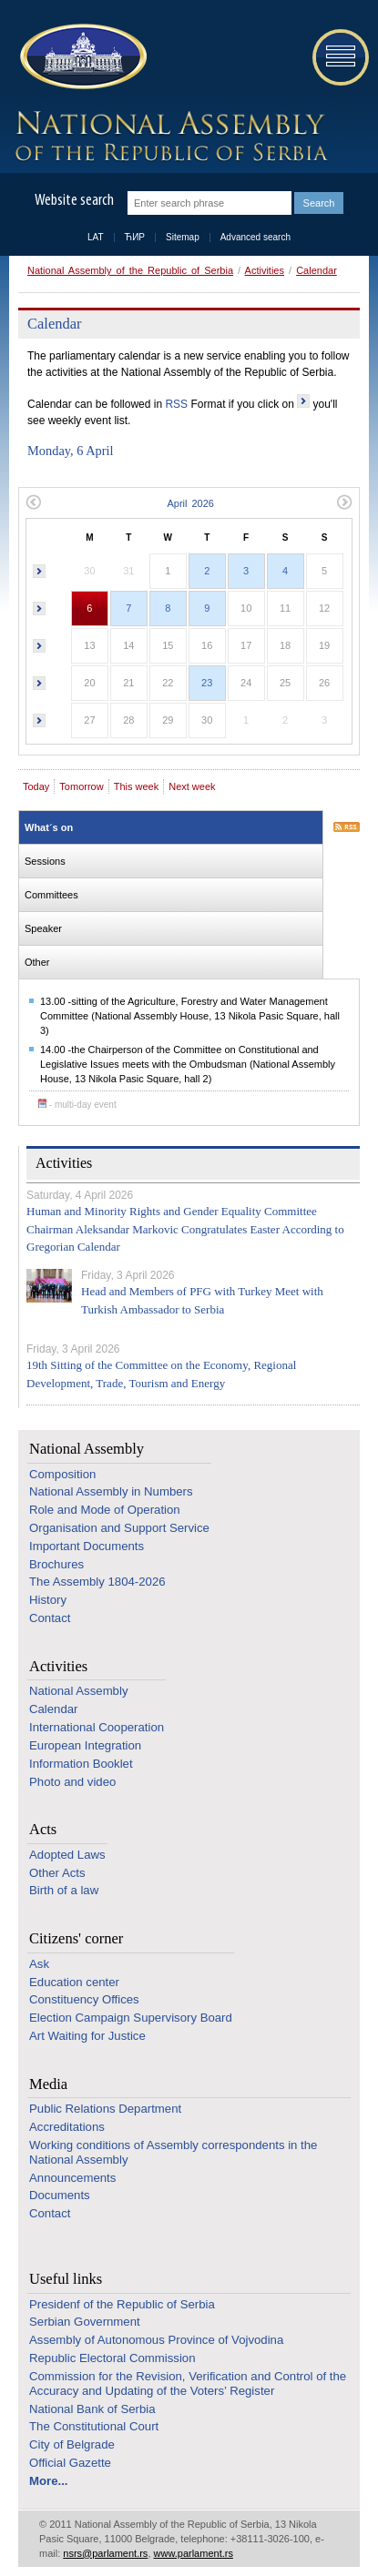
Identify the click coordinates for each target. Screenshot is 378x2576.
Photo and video (72, 1782)
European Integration (85, 1745)
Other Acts (57, 1873)
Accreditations (67, 2127)
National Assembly (86, 1448)
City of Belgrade (72, 2444)
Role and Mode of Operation (104, 1509)
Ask (39, 1964)
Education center (74, 1982)
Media (48, 2084)
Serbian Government (84, 2321)
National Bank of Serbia (92, 2409)
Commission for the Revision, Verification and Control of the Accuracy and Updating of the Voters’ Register (187, 2383)
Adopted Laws (67, 1854)
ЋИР (135, 237)
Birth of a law (63, 1890)
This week (136, 786)
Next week (192, 786)
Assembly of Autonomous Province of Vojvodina (156, 2340)
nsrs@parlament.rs (105, 2553)
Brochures (56, 1564)
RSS (176, 404)
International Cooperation (96, 1727)
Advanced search (255, 237)
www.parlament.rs (193, 2553)
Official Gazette (70, 2463)
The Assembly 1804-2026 (97, 1581)
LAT (95, 237)
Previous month (33, 502)
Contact (49, 1618)
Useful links (65, 2278)
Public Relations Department (105, 2108)
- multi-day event (77, 1105)
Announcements (72, 2178)
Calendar (316, 270)
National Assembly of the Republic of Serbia (130, 270)
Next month (344, 502)
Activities (264, 270)
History (47, 1600)
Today (36, 786)
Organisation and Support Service (119, 1528)
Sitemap (182, 237)
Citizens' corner (76, 1938)
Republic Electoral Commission (112, 2358)
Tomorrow (81, 786)
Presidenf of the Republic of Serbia (122, 2304)
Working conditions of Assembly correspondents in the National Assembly (173, 2152)
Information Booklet (81, 1763)
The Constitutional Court (93, 2426)
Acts (42, 1829)
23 (206, 682)
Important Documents (86, 1546)
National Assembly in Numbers (111, 1491)
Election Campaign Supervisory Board (130, 2017)
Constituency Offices (84, 1999)
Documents (59, 2195)
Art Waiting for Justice (87, 2036)
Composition (62, 1474)
